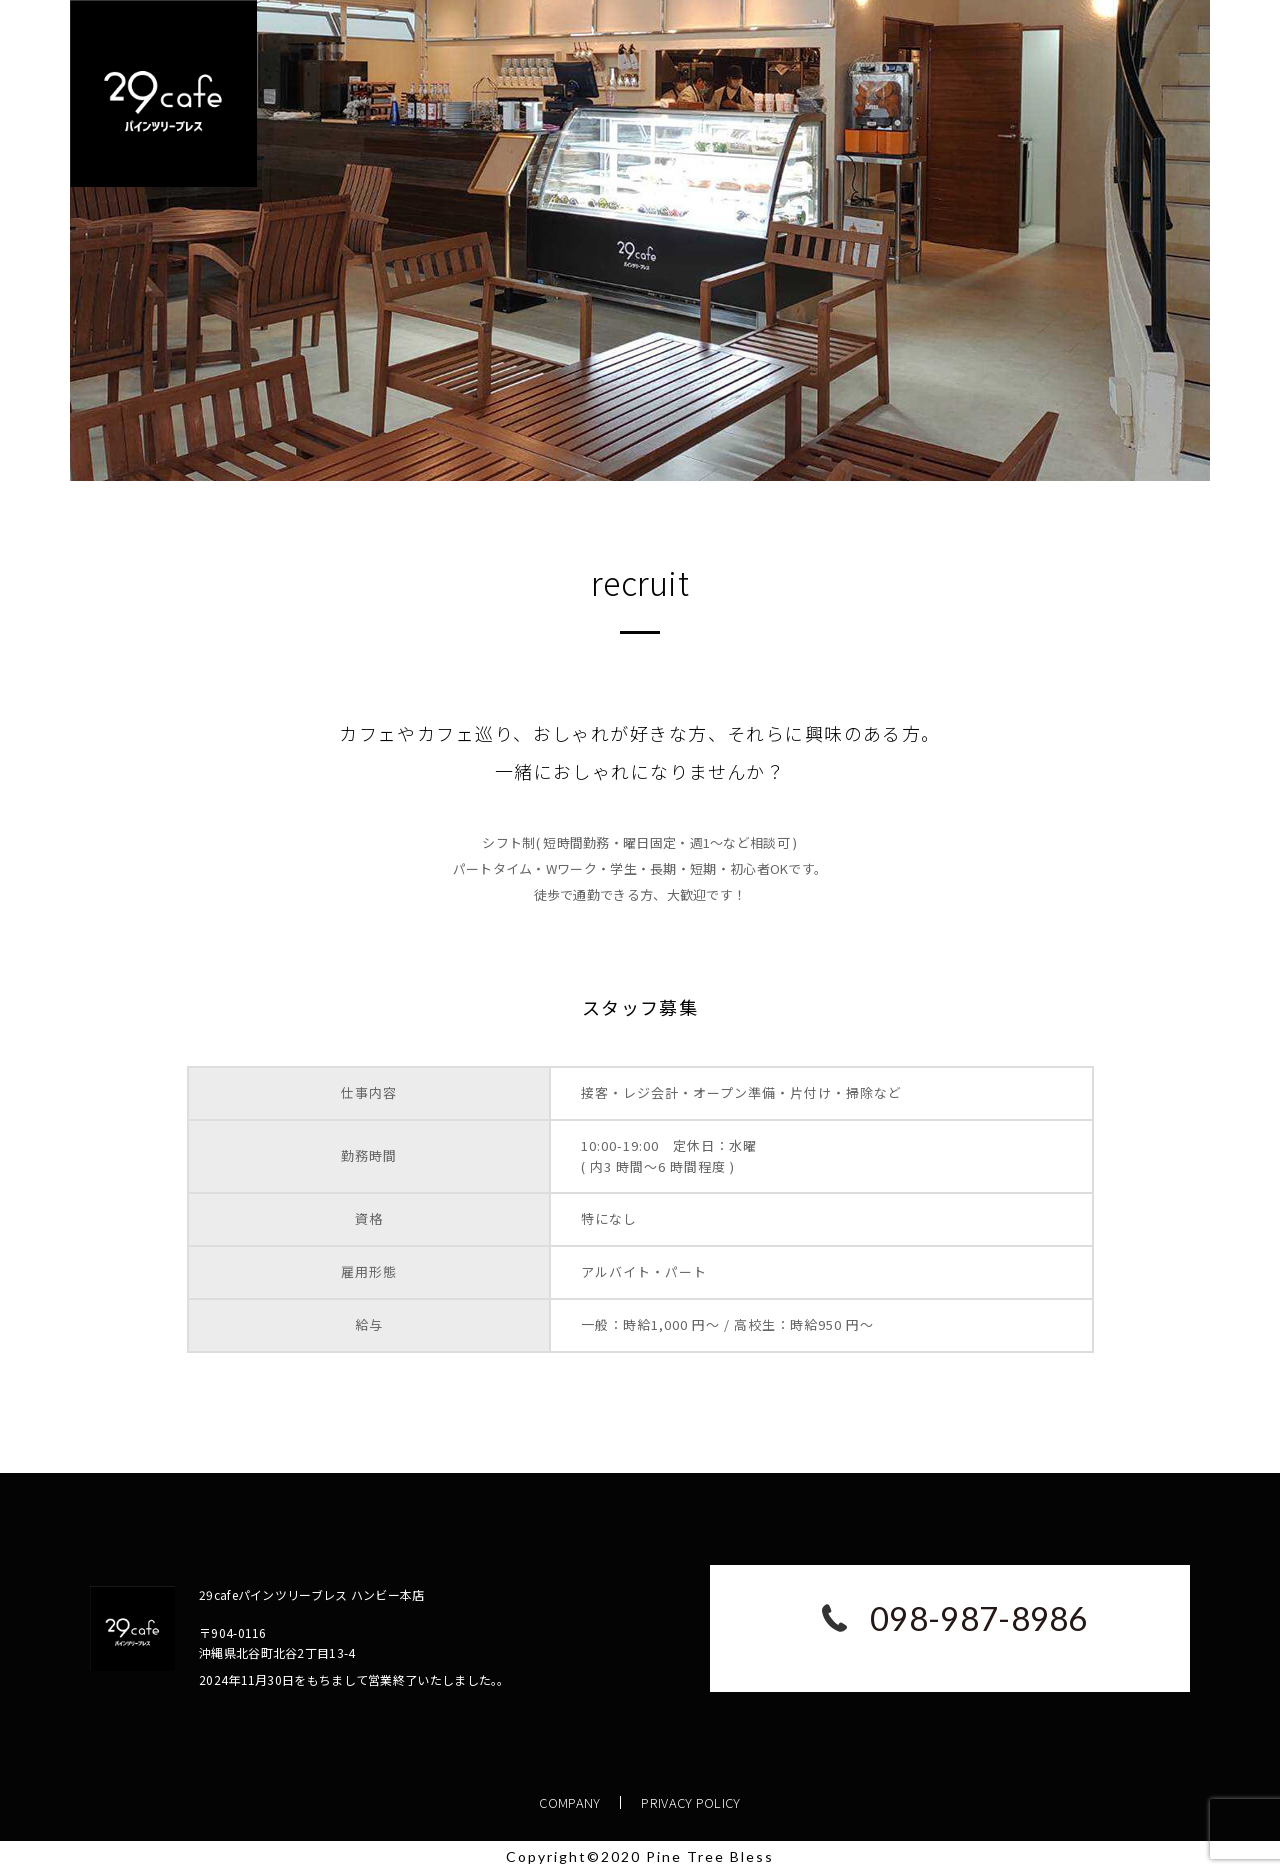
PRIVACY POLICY (691, 1802)
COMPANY (570, 1802)
